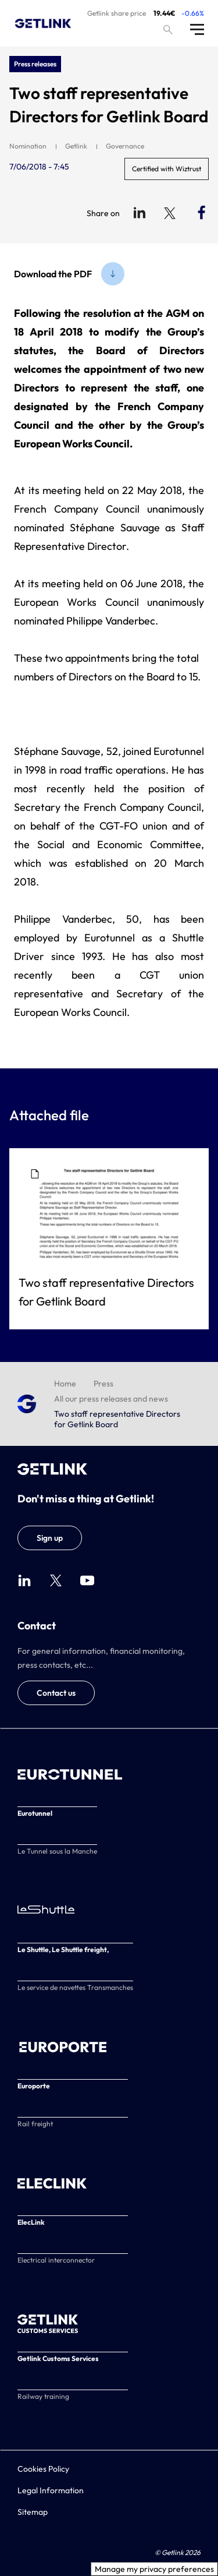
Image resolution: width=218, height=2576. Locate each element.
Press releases (35, 63)
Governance (125, 146)
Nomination (28, 146)
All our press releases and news (111, 1398)
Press (103, 1383)
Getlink (76, 146)
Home (65, 1383)
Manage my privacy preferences (154, 2569)
